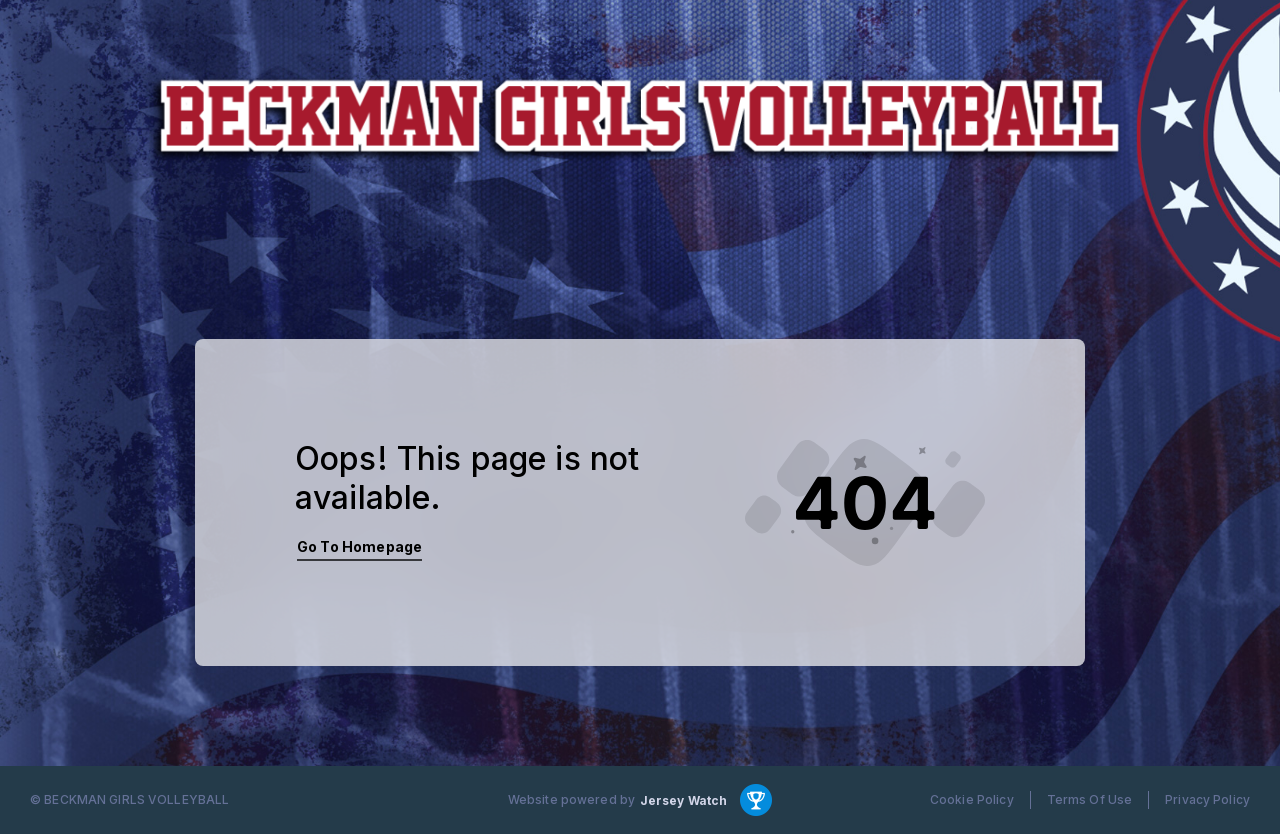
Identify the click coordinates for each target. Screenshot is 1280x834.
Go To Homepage (359, 546)
